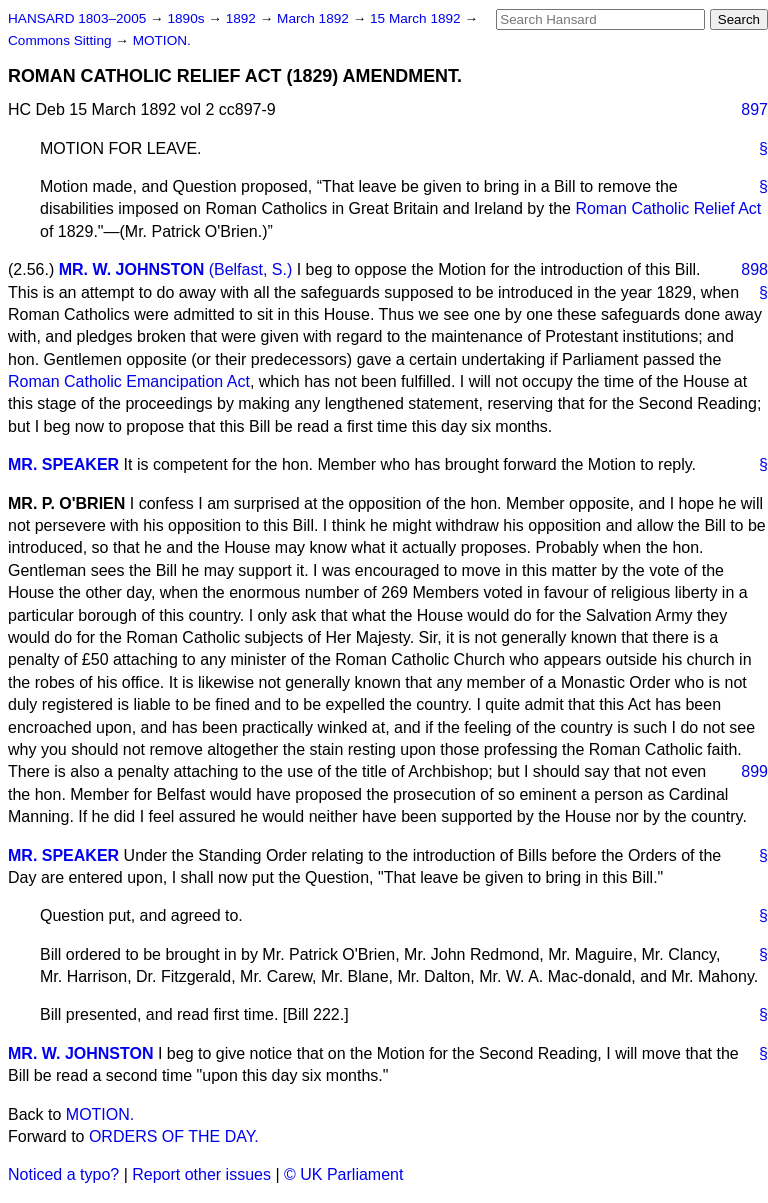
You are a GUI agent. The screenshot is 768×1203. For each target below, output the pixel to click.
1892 (243, 18)
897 (754, 109)
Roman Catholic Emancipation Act (129, 381)
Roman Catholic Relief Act (668, 208)
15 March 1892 (417, 18)
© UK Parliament (343, 1174)
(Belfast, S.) (251, 269)
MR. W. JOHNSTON (132, 269)
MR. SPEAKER (63, 464)
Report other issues (201, 1174)
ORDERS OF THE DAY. (174, 1136)
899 (754, 771)
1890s (187, 18)
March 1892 (315, 18)
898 (754, 269)
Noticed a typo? (63, 1174)
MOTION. (162, 40)
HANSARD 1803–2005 (77, 18)
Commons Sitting (61, 40)
